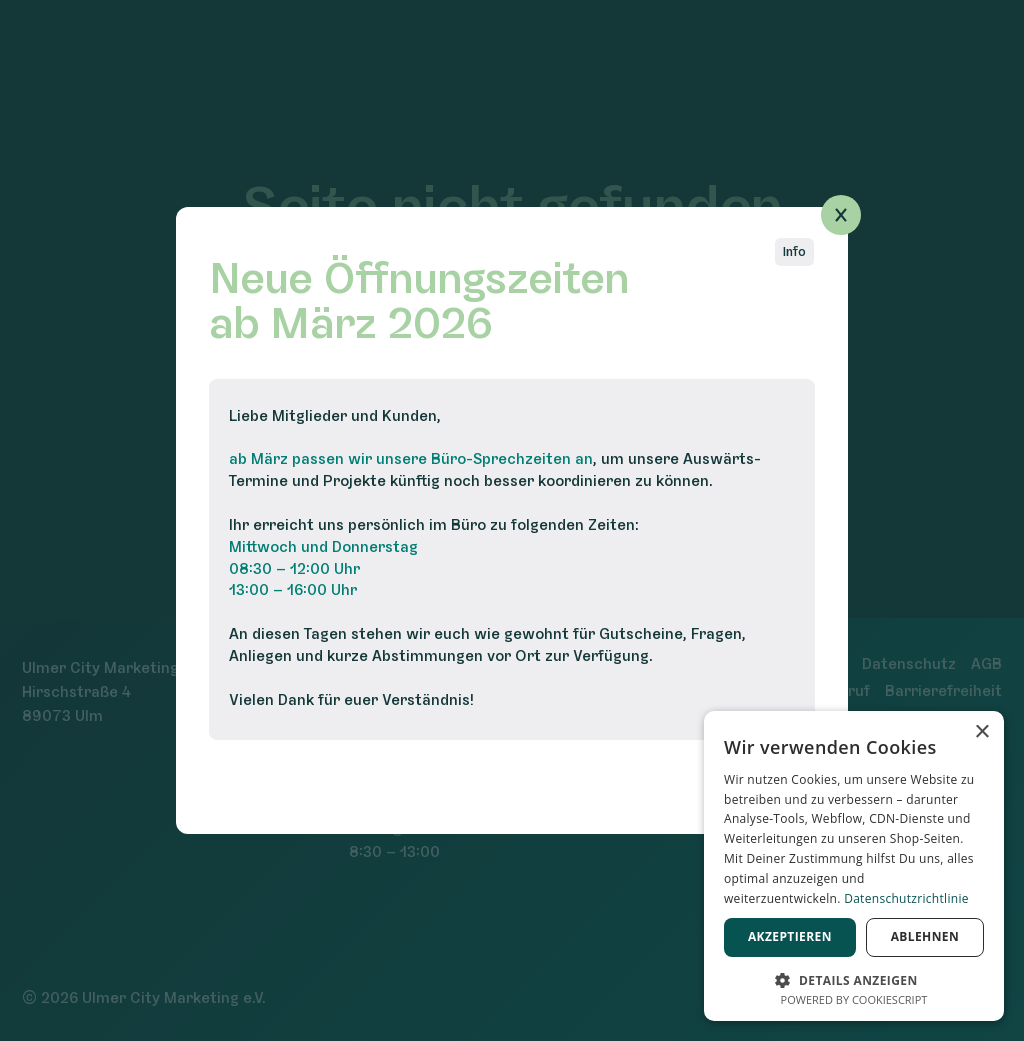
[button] (854, 978)
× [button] (981, 732)
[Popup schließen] (841, 215)
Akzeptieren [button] (790, 936)
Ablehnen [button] (925, 936)
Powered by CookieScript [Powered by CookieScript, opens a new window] (854, 999)
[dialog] (854, 866)
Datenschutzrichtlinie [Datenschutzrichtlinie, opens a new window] (906, 898)
